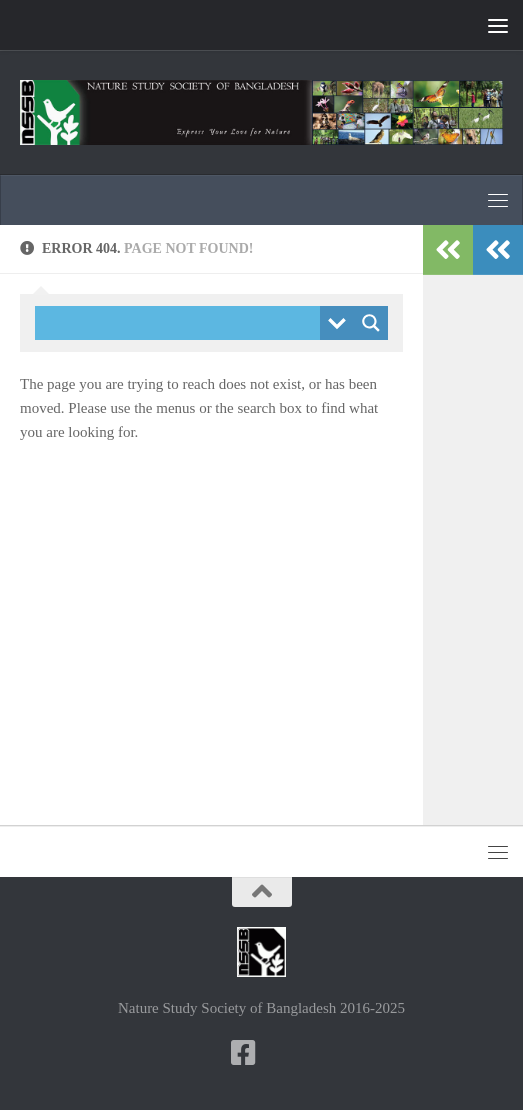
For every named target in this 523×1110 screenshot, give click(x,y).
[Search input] (182, 323)
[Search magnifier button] (371, 323)
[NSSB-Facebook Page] (244, 1053)
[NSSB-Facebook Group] (280, 1054)
